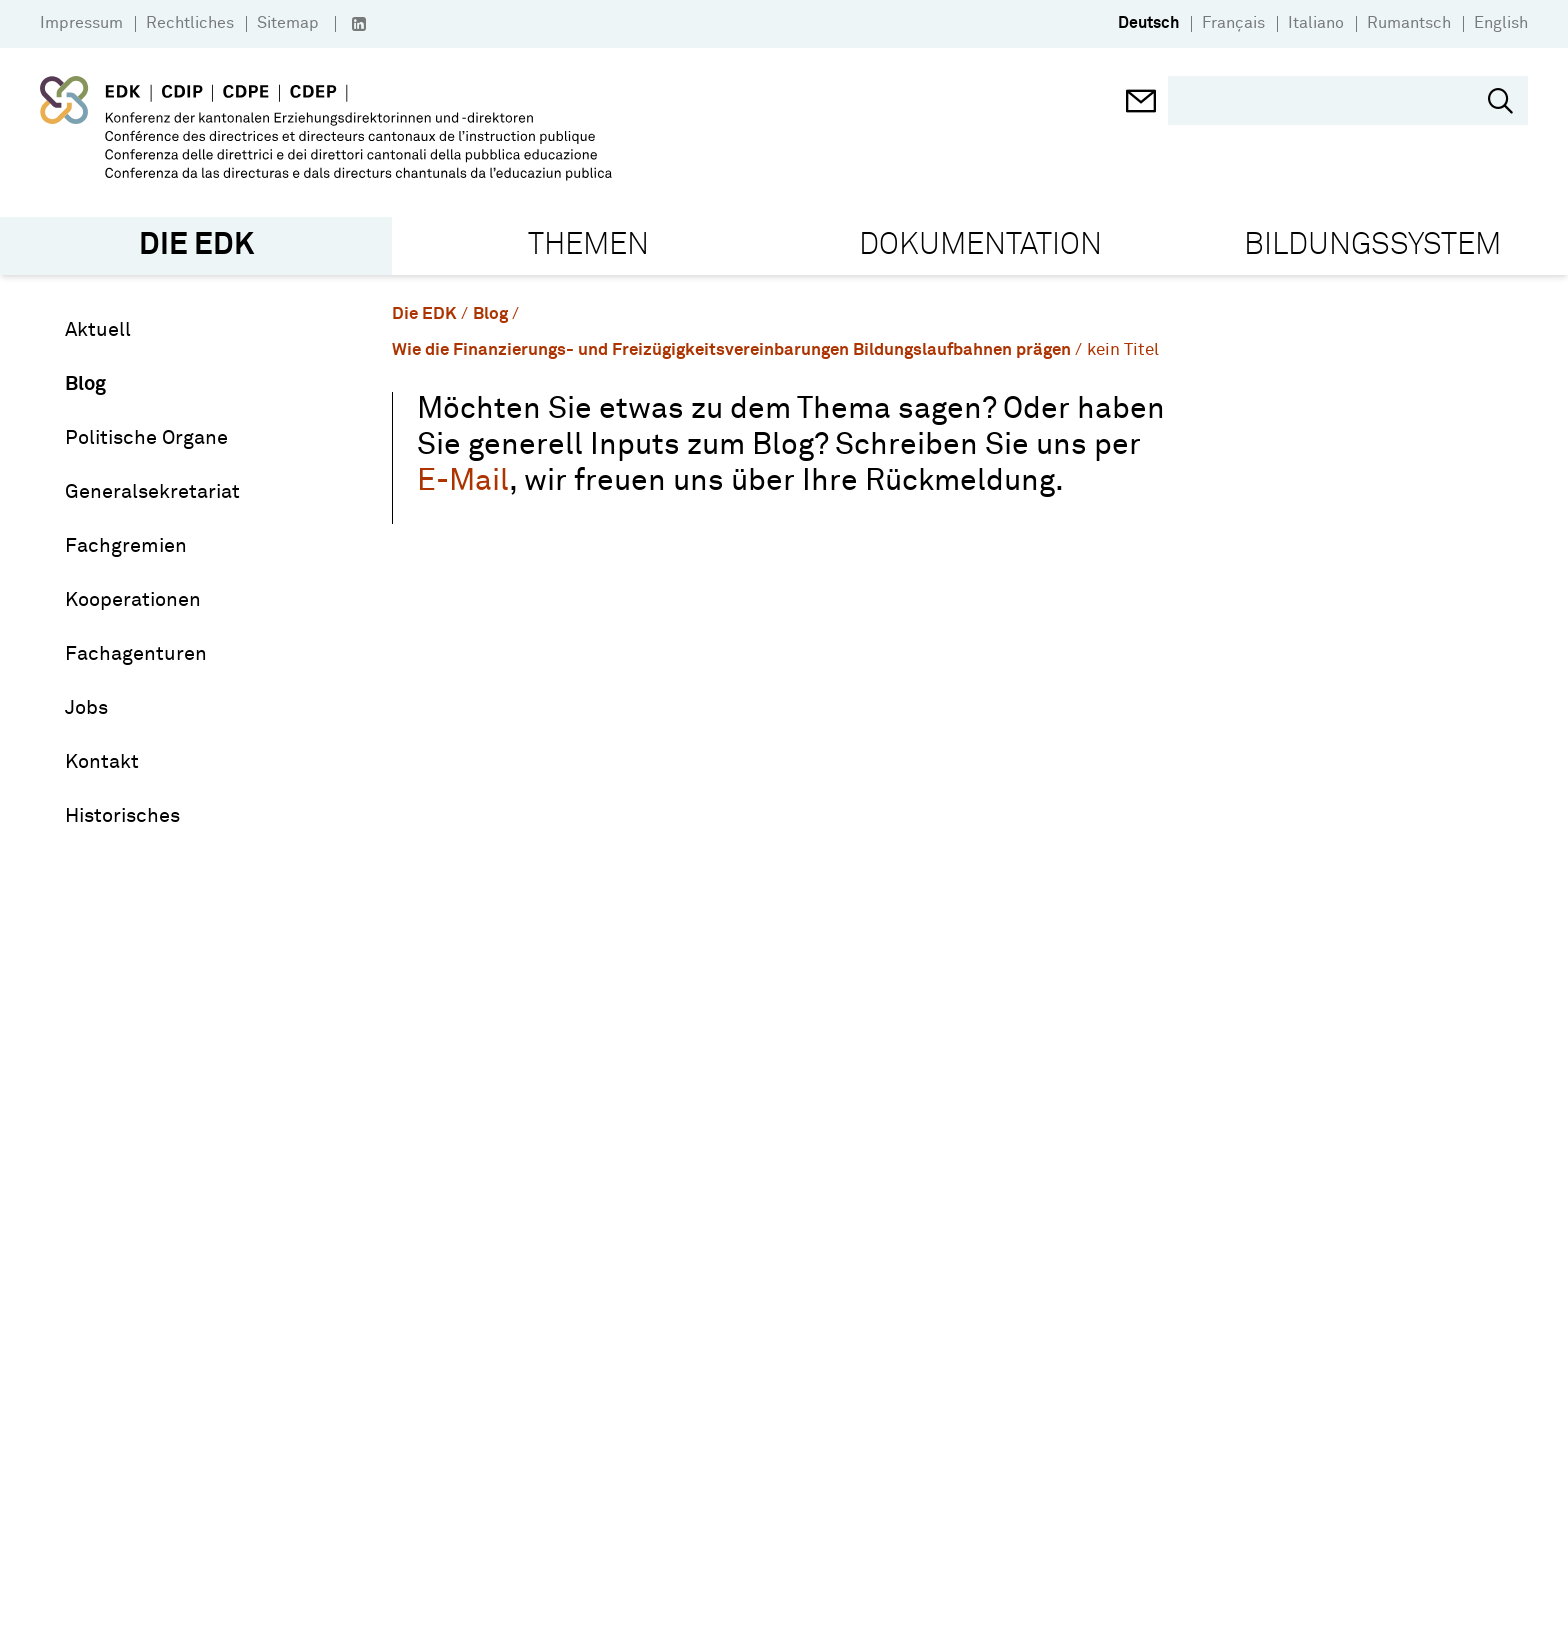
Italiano (1316, 23)
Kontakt (102, 762)
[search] (1333, 100)
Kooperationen (133, 600)
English (1501, 23)
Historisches (122, 816)
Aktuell (98, 330)
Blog (85, 384)
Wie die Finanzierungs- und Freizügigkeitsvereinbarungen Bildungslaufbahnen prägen (731, 350)
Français (1233, 23)
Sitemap (288, 23)
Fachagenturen (136, 654)
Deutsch (1148, 23)
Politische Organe (146, 438)
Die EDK (424, 314)
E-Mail (463, 482)
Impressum (81, 23)
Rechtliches (190, 23)
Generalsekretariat (152, 492)
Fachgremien (126, 546)
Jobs (86, 708)
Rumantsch (1409, 23)
